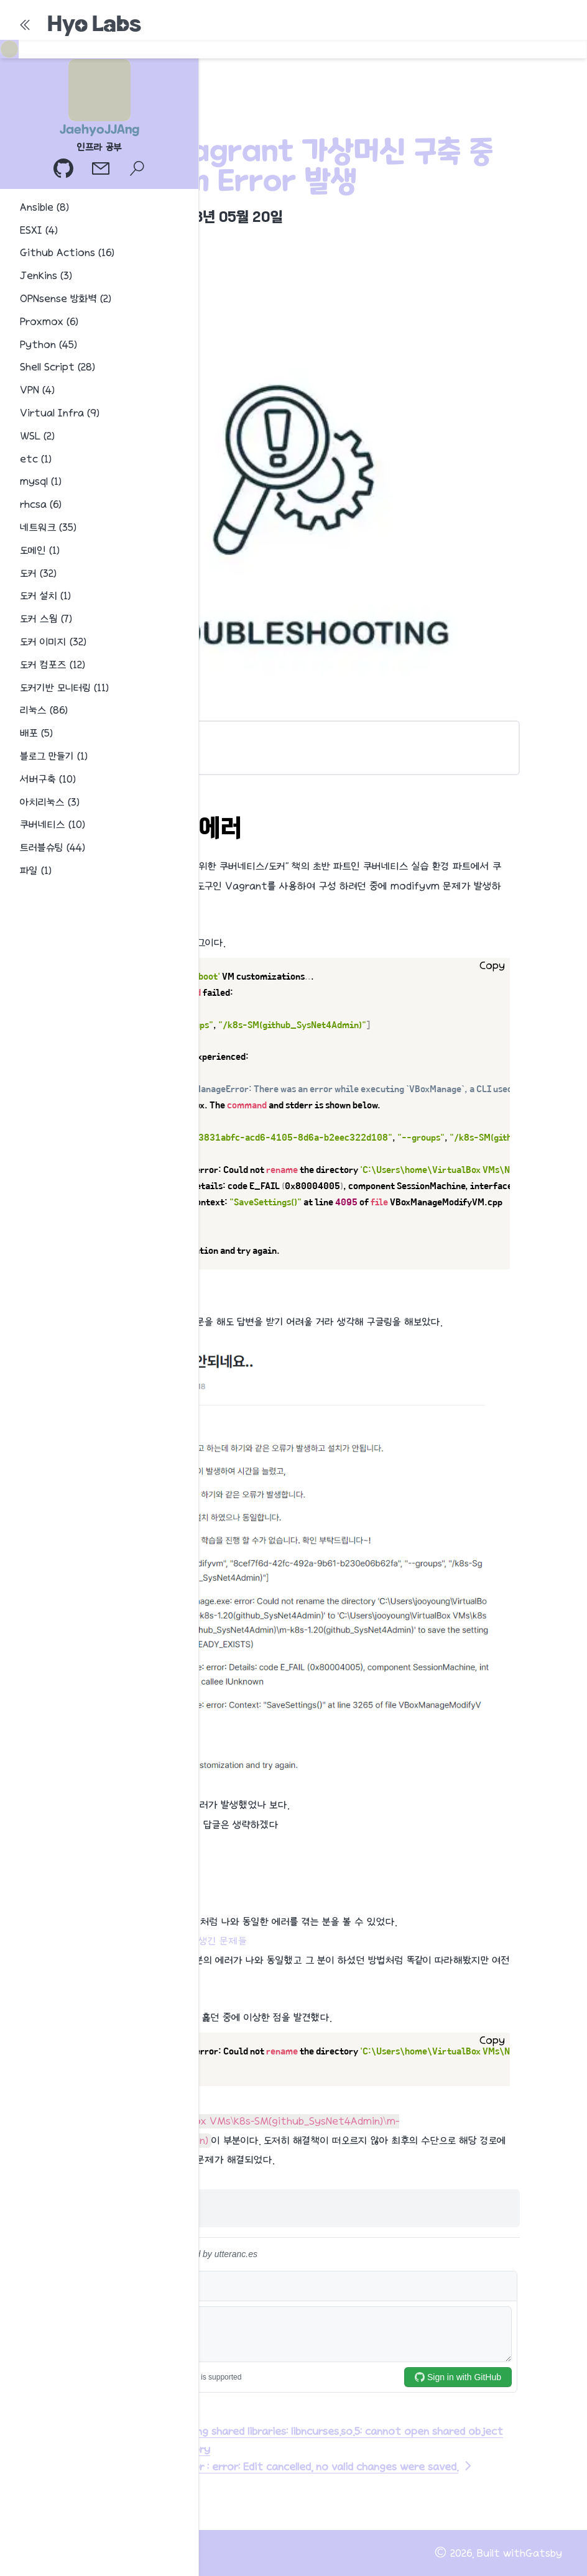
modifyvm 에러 (110, 737)
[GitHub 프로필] (64, 170)
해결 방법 (117, 755)
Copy (492, 966)
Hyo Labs (94, 23)
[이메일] (102, 170)
